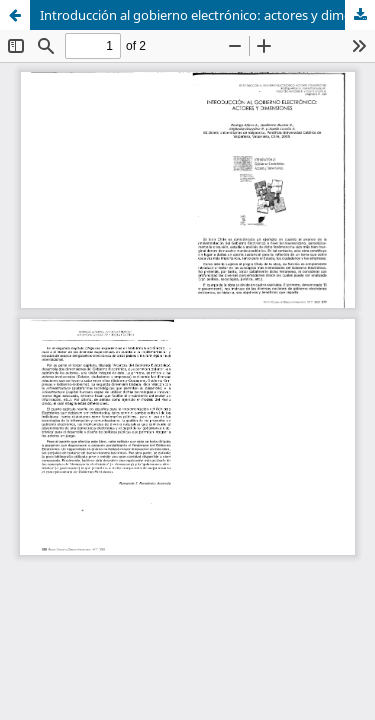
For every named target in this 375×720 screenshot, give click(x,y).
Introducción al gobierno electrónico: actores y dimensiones (207, 15)
